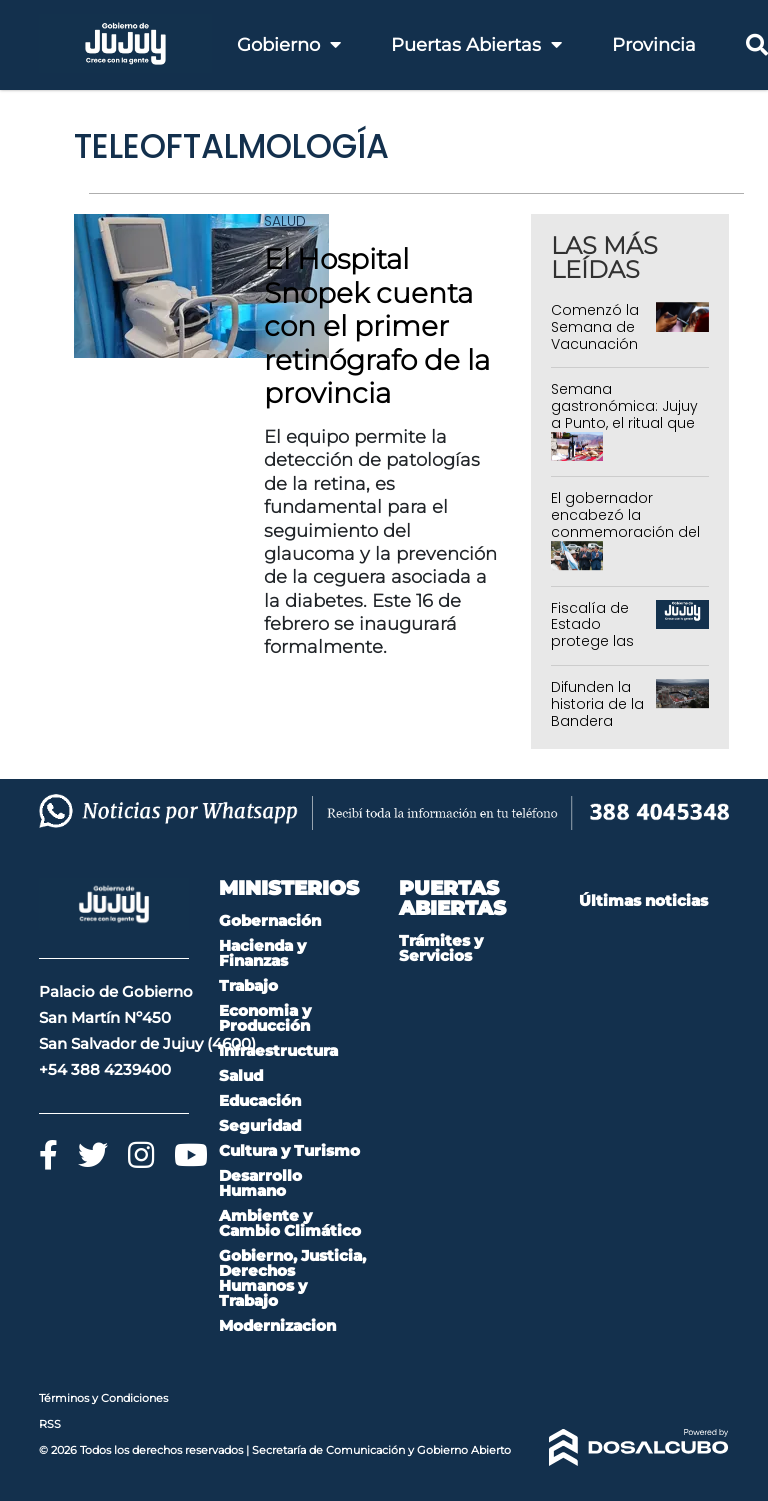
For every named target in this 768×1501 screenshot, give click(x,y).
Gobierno (289, 45)
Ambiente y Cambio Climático (290, 1223)
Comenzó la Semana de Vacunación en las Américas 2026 (595, 352)
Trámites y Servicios (441, 948)
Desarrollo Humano (260, 1183)
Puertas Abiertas (476, 45)
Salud (285, 221)
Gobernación (270, 920)
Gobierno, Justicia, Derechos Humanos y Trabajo (292, 1278)
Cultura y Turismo (289, 1150)
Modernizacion (277, 1325)
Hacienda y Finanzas (262, 953)
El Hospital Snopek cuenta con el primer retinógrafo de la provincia (377, 326)
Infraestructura (278, 1050)
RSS (50, 1424)
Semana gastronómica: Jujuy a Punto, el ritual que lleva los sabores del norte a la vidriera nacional (625, 431)
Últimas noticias (643, 900)
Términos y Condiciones (103, 1398)
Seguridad (260, 1125)
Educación (260, 1100)
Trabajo (248, 985)
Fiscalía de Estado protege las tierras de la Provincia (593, 641)
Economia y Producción (265, 1018)
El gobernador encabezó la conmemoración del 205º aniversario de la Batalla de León (625, 531)
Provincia (654, 45)
